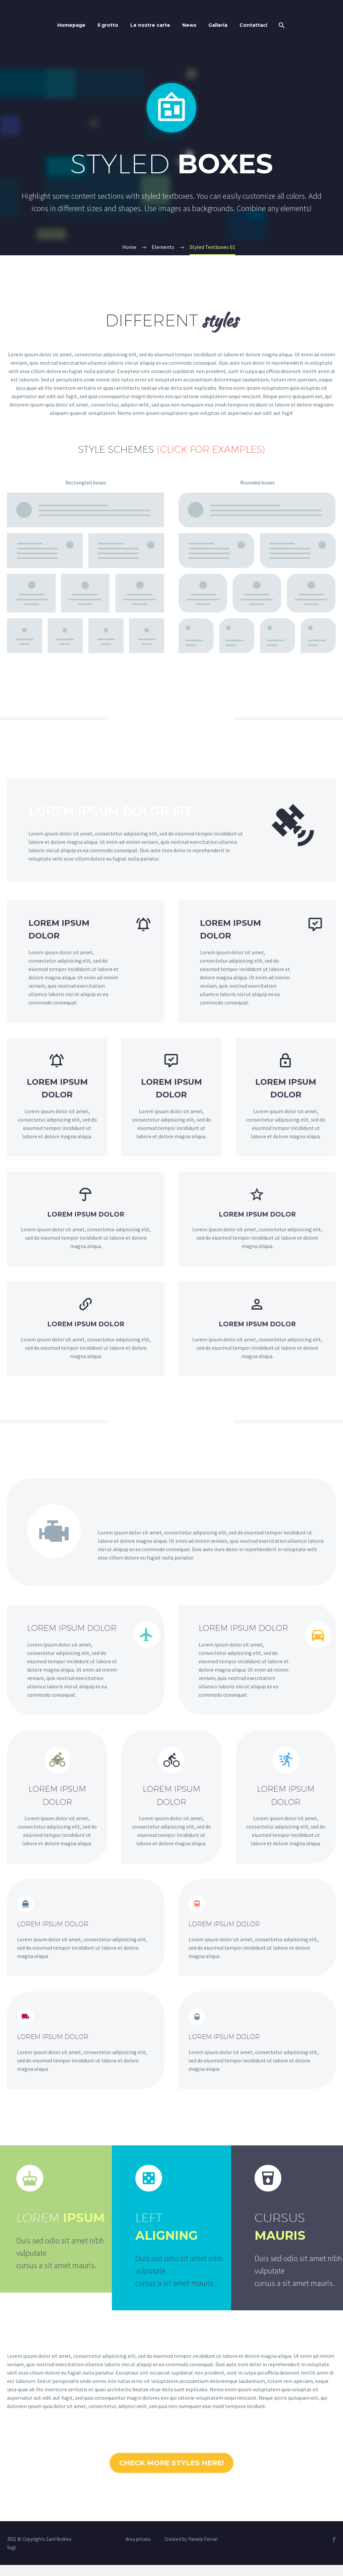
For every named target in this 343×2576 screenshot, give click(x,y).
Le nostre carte (150, 25)
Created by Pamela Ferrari (191, 2550)
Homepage (71, 25)
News (189, 25)
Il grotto (107, 25)
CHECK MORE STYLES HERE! (171, 2468)
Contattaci (253, 25)
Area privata (138, 2550)
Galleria (217, 25)
